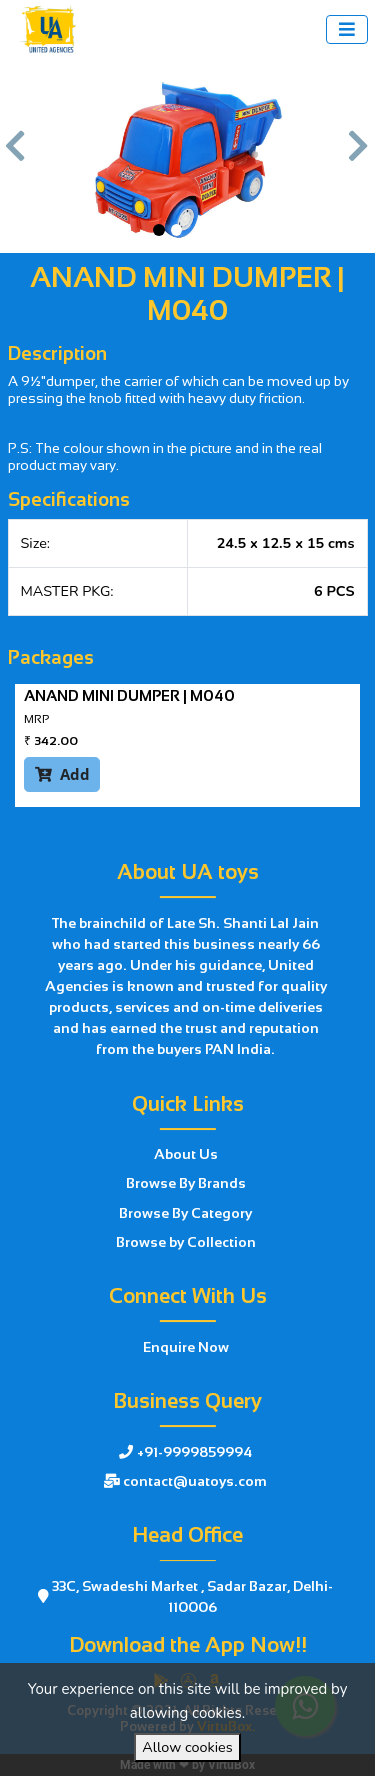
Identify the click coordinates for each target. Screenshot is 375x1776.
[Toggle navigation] (347, 29)
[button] (17, 156)
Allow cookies (187, 1747)
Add (62, 774)
